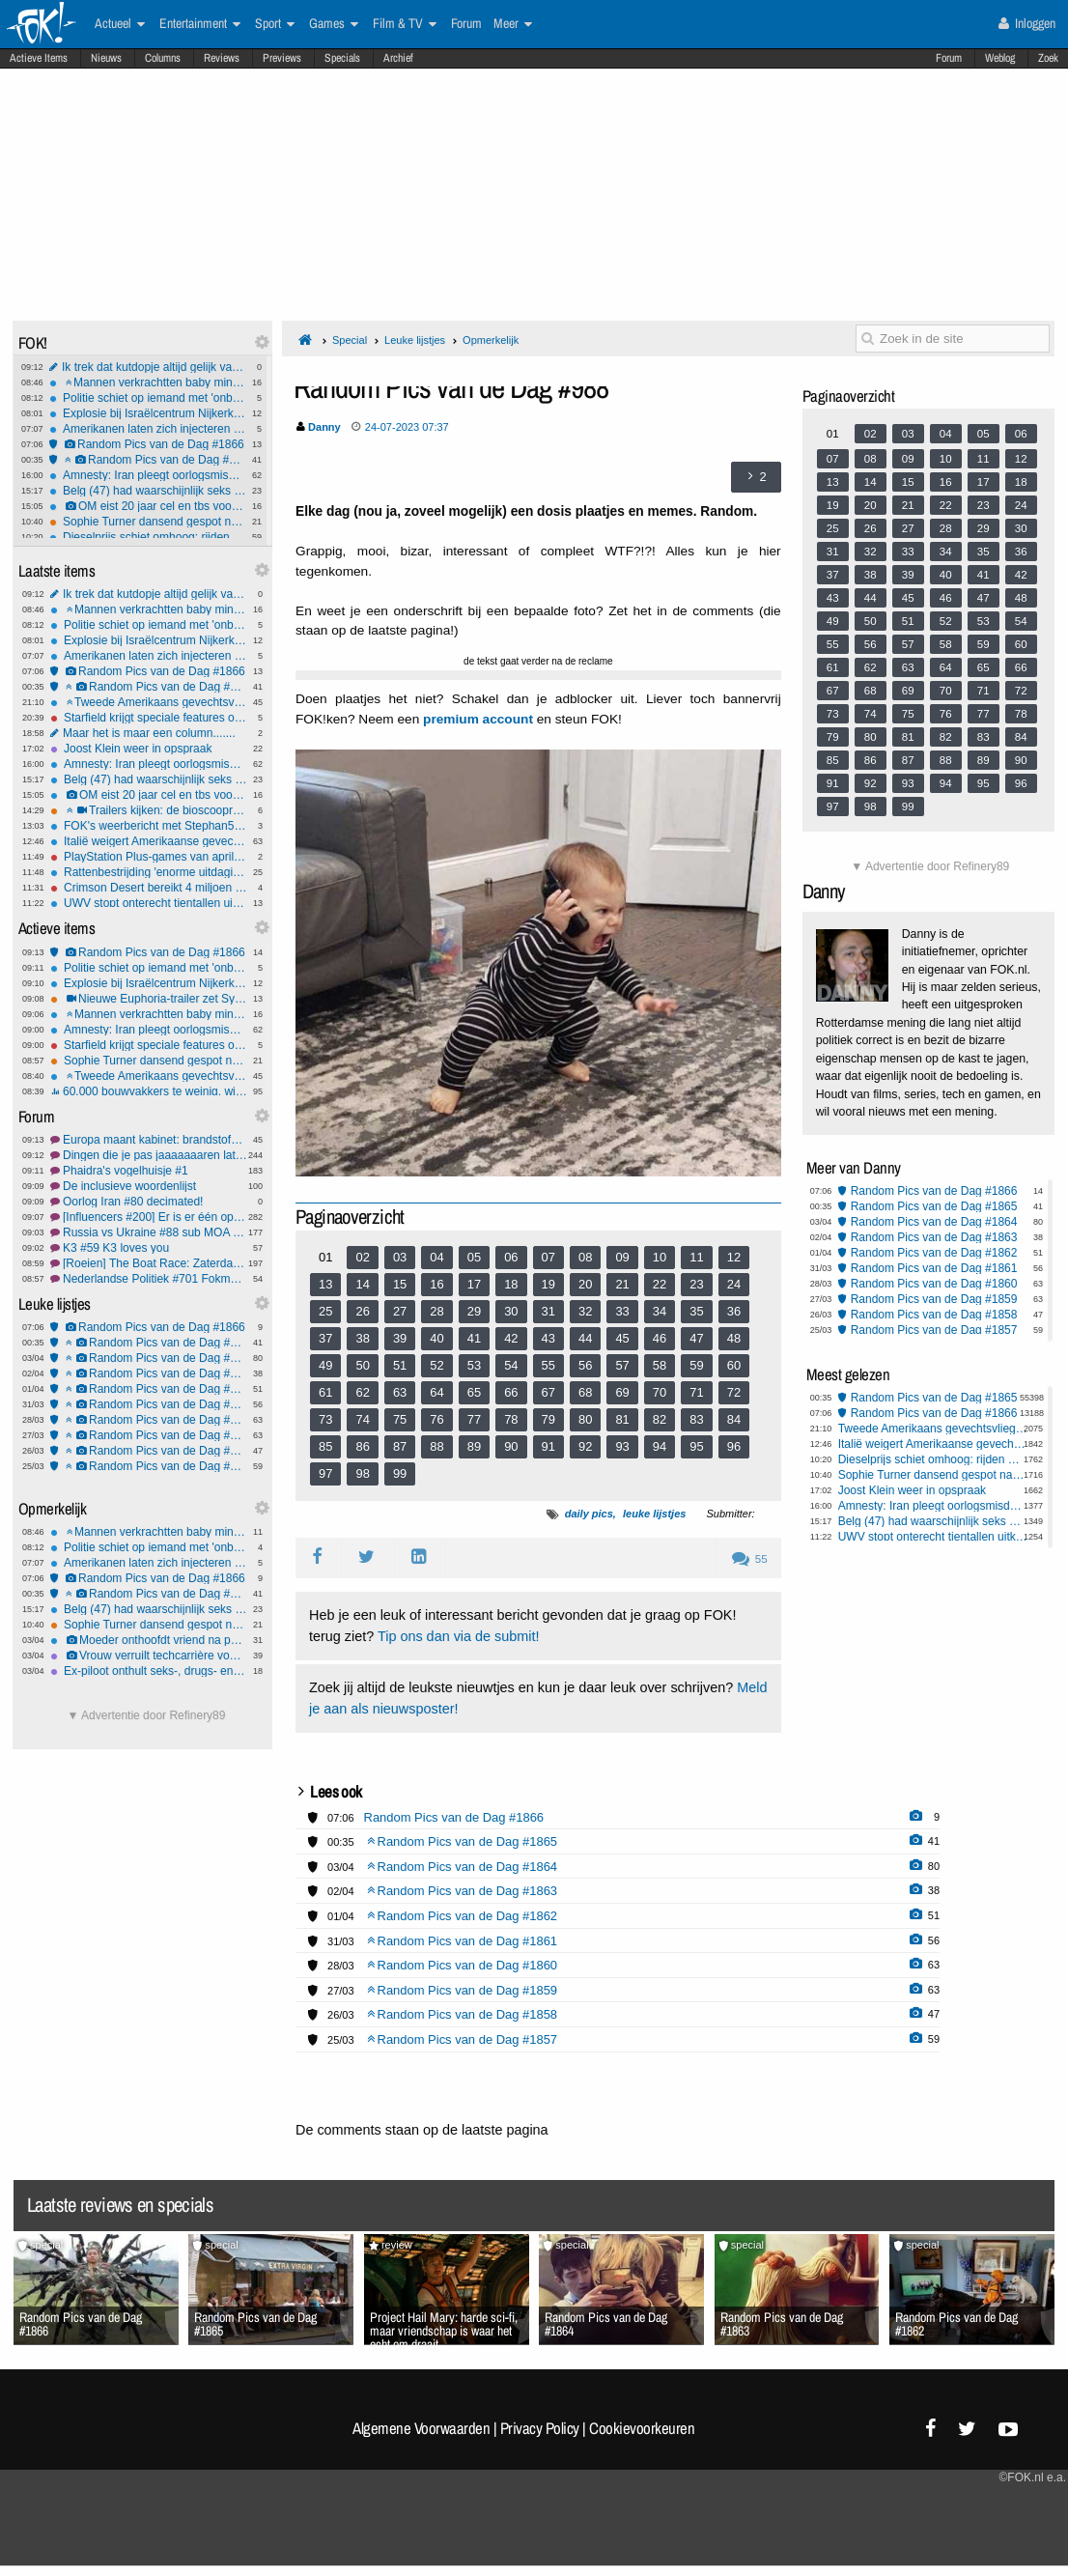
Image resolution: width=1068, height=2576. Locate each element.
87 (400, 1446)
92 (585, 1446)
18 (511, 1284)
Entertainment (199, 24)
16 (436, 1284)
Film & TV (404, 24)
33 (622, 1311)
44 (585, 1338)
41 (474, 1338)
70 (659, 1392)
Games (333, 24)
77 (474, 1419)
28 (436, 1311)
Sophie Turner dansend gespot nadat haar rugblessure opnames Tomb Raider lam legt (147, 521)
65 (474, 1392)
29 (474, 1311)
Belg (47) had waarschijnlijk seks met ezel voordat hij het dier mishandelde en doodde (147, 490)
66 (511, 1392)
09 (622, 1257)
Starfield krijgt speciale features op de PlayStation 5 (148, 717)
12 (734, 1257)
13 (325, 1284)
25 (325, 1311)
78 (511, 1419)
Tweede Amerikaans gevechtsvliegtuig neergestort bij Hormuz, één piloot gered (148, 702)
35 (696, 1311)
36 (734, 1311)
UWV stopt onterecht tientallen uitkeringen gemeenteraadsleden (148, 903)
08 (585, 1257)
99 (400, 1473)
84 (734, 1419)
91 (548, 1446)
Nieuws (106, 58)
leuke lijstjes (654, 1513)
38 (362, 1338)
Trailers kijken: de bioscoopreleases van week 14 (148, 810)
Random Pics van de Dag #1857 (148, 1466)
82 (659, 1419)
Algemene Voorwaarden (421, 2428)
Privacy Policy (539, 2428)
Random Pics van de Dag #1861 (148, 1404)
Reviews (221, 58)
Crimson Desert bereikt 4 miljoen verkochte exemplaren (148, 887)
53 (474, 1365)
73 (325, 1419)
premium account (478, 719)
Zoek (1048, 58)
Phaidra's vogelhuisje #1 (148, 1170)
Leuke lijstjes (414, 340)
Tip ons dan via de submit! (458, 1636)
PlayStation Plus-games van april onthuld (148, 857)
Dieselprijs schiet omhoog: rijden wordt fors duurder (147, 537)
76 (436, 1419)
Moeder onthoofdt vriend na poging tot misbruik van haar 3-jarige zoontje (148, 1640)
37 (325, 1338)
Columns (163, 58)
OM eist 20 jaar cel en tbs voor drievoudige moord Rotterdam (147, 506)
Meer (512, 24)
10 (659, 1257)
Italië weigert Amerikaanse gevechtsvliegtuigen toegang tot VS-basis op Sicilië (148, 841)
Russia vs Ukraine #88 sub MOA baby (148, 1232)
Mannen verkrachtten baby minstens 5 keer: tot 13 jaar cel (147, 382)
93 (622, 1446)
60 (734, 1365)
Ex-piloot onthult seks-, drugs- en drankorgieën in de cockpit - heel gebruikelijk (148, 1671)
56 (585, 1365)
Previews (282, 58)
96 (734, 1446)
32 (585, 1311)
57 (622, 1365)
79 (548, 1419)
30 (511, 1311)
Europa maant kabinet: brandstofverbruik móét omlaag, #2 (148, 1140)
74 (362, 1419)
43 (548, 1338)
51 (400, 1365)
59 (696, 1365)
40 (436, 1338)
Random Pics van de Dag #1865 (147, 460)
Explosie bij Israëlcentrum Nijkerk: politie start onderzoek (147, 413)
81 (622, 1419)
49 (325, 1365)
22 (659, 1284)
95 (696, 1446)
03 (400, 1257)
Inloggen (1026, 23)
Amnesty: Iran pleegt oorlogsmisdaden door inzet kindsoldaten (147, 475)
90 (511, 1446)
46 (659, 1338)
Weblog (1000, 58)
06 (511, 1257)
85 (325, 1446)
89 (474, 1446)
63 (400, 1392)
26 (362, 1311)
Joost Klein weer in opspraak (148, 748)
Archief (398, 58)
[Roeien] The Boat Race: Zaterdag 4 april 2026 (148, 1263)
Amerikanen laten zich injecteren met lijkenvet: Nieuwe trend (147, 429)
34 (659, 1311)
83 (696, 1419)
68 (585, 1392)
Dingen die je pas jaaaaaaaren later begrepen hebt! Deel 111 (148, 1155)
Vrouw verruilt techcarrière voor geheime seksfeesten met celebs (148, 1655)
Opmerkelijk (491, 340)
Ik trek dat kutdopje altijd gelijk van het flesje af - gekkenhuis (147, 367)
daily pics (589, 1513)
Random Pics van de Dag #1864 (148, 1358)
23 (696, 1284)
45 (622, 1338)
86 (362, 1446)
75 (400, 1419)
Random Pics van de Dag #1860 (148, 1420)
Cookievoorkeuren (641, 2428)
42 (511, 1338)
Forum (949, 58)
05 (474, 1257)
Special (349, 340)
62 (362, 1392)
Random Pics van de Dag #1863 (148, 1373)
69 (622, 1392)
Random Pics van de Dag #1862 (148, 1389)
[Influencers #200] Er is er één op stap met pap (148, 1217)
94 (659, 1446)
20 (585, 1284)
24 (734, 1284)
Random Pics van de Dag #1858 (148, 1451)
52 (436, 1365)
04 (436, 1257)
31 (548, 1311)
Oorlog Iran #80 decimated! (148, 1201)
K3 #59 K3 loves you (148, 1248)
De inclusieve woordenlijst (148, 1186)
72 (734, 1392)
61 (325, 1392)
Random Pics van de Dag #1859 (148, 1435)
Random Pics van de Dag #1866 (147, 444)
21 (622, 1284)
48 (734, 1338)
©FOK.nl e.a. (1032, 2477)
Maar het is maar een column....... (148, 733)
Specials (342, 58)
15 (400, 1284)
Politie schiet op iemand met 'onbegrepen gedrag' (147, 398)
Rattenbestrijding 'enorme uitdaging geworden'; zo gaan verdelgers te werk (148, 872)
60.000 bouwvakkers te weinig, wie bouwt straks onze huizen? (148, 1091)
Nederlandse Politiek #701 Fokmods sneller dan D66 (148, 1279)
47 (696, 1338)
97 (325, 1473)
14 (362, 1284)
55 (548, 1365)
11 (696, 1257)
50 (362, 1365)
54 (511, 1365)
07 (548, 1257)
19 (548, 1284)
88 (436, 1446)
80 (585, 1419)
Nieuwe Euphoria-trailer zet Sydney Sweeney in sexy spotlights (148, 999)
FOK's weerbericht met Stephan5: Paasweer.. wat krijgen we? (148, 826)
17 (474, 1284)
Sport (275, 24)
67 (548, 1392)
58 (659, 1365)
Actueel (120, 24)
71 (696, 1392)
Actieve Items (39, 58)
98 (362, 1473)
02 (362, 1257)
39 (400, 1338)
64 (436, 1392)
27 (400, 1311)
